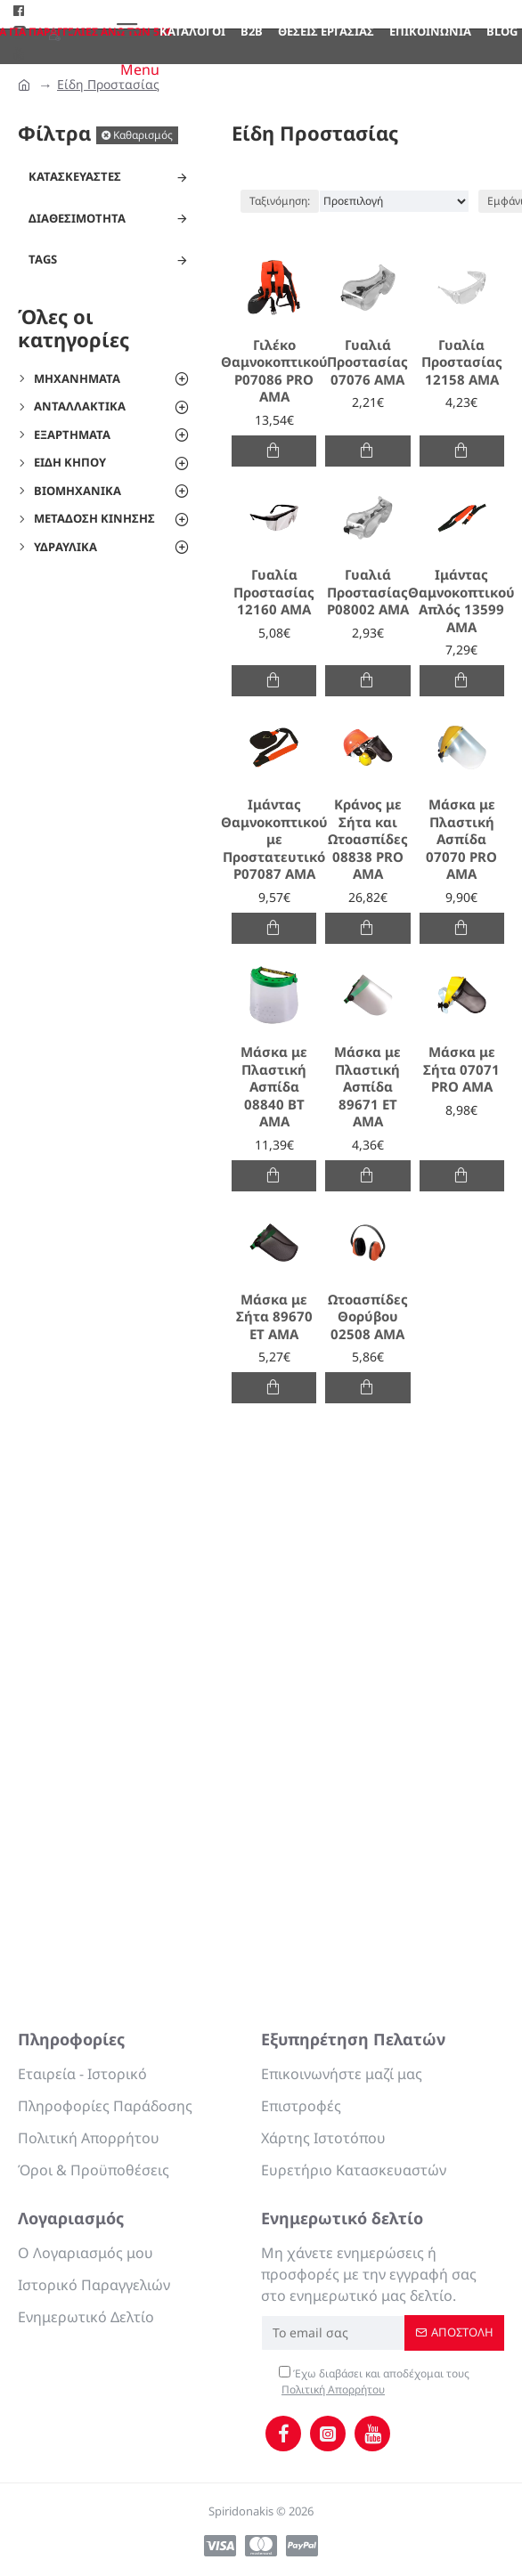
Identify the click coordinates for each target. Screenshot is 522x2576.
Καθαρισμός (143, 134)
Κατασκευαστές (75, 176)
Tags (43, 259)
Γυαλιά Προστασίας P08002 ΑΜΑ (368, 592)
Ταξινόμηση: (279, 200)
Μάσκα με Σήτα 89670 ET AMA (274, 1317)
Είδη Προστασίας (108, 84)
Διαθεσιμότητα (77, 218)
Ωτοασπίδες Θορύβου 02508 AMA (368, 1317)
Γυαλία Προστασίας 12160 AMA (273, 592)
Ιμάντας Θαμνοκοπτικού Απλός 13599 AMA (461, 601)
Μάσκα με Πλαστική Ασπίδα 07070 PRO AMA (461, 839)
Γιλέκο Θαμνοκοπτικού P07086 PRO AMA (274, 371)
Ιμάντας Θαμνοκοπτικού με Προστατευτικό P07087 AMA (274, 839)
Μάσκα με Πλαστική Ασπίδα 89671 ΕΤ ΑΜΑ (367, 1087)
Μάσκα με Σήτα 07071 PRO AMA (461, 1069)
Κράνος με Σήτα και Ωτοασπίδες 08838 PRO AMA (368, 839)
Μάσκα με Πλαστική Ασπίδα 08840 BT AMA (274, 1087)
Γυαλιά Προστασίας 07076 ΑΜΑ (367, 362)
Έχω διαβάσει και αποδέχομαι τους (374, 2382)
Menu (139, 69)
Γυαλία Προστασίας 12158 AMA (461, 362)
